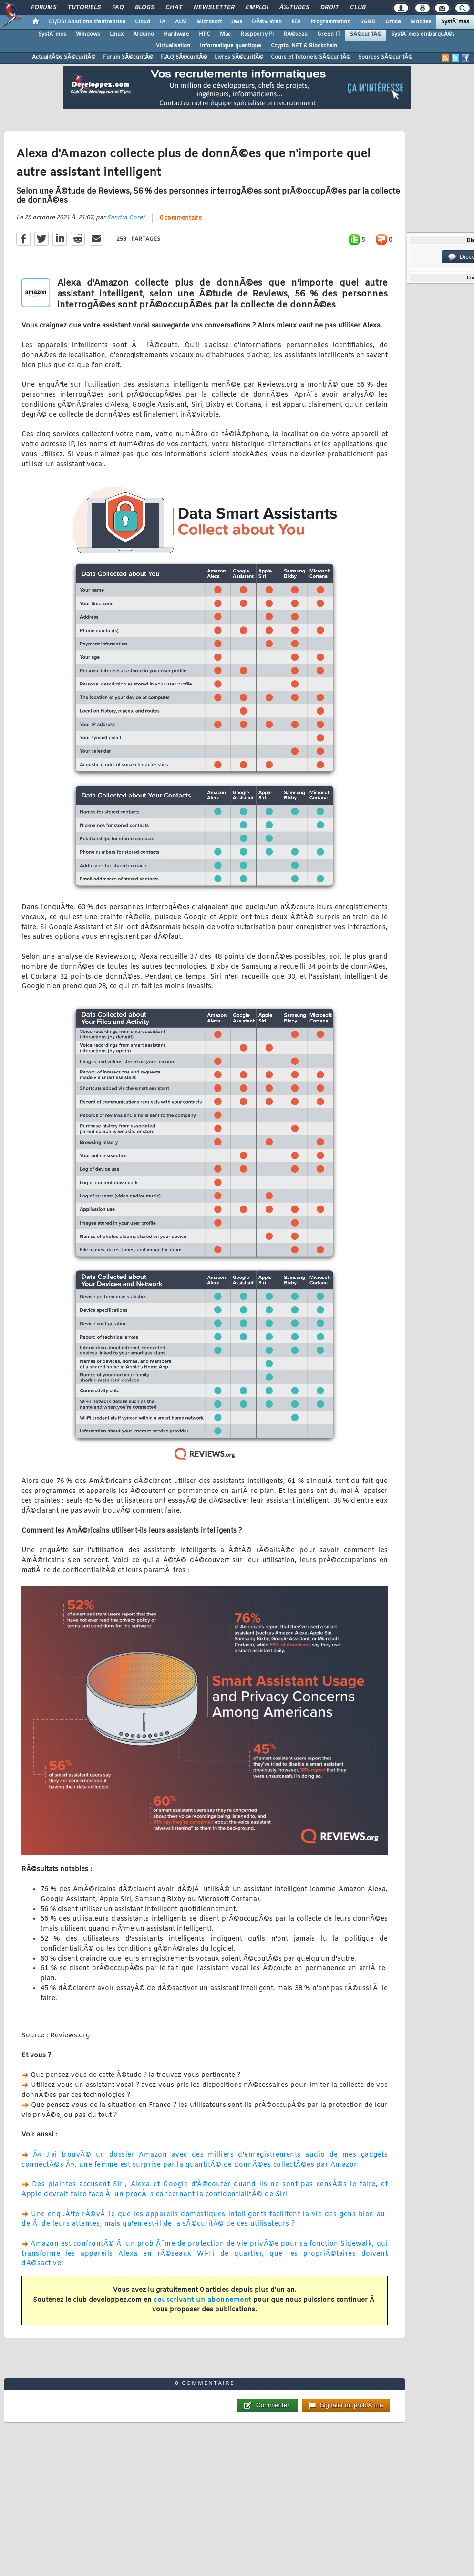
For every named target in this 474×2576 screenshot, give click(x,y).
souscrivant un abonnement (202, 2300)
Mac (225, 34)
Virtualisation (173, 45)
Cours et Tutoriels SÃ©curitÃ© (310, 57)
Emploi (257, 7)
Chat (174, 7)
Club (357, 7)
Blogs (144, 7)
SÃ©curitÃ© (365, 34)
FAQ (117, 7)
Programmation (330, 22)
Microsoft (209, 22)
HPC (204, 34)
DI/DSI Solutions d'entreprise (87, 22)
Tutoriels (84, 7)
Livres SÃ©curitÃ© (239, 57)
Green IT (328, 34)
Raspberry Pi (257, 34)
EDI (296, 22)
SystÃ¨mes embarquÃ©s (423, 34)
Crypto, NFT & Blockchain (304, 45)
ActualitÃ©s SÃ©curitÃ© (63, 57)
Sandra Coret (126, 218)
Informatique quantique (230, 45)
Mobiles (421, 22)
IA (162, 22)
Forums (43, 7)
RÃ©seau (295, 34)
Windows (88, 34)
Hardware (176, 34)
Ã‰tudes (294, 7)
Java (236, 22)
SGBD (368, 22)
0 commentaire (181, 218)
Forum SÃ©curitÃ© (128, 57)
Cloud (142, 22)
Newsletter (214, 7)
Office (393, 22)
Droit (329, 7)
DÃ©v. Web (267, 22)
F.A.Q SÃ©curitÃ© (184, 57)
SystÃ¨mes (455, 22)
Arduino (143, 34)
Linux (117, 34)
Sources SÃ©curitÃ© (385, 57)
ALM (181, 22)
